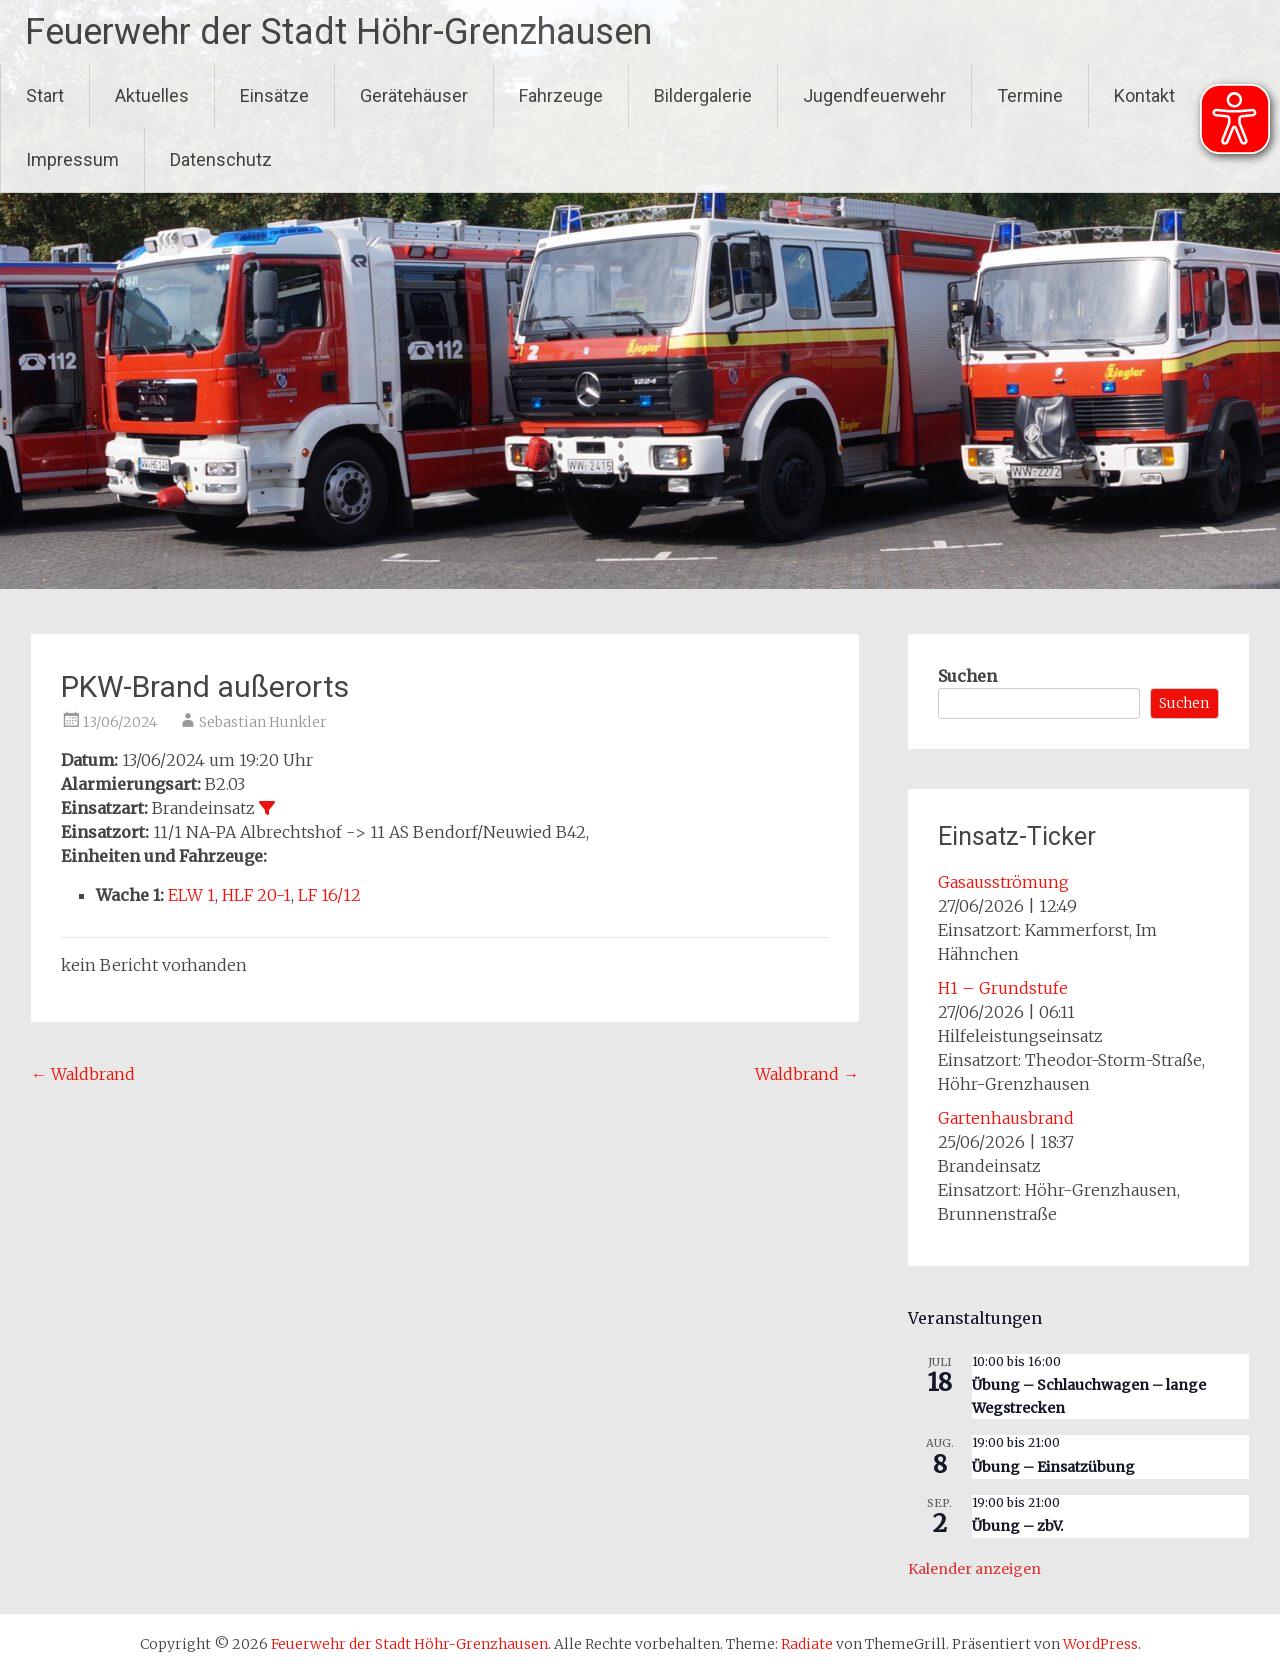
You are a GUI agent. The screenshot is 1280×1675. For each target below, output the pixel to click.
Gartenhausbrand (1006, 1118)
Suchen (967, 676)
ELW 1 (191, 895)
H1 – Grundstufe (1003, 988)
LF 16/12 (329, 895)
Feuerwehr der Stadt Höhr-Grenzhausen (338, 32)
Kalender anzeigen (974, 1569)
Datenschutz (221, 159)
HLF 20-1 (256, 895)
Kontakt (1144, 95)
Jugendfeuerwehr (874, 95)
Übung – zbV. (1017, 1526)
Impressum (72, 159)
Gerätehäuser (414, 95)
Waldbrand (83, 1074)
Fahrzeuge (561, 95)
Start (45, 95)
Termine (1030, 95)
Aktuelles (152, 95)
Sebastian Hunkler (263, 722)
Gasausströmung (1003, 882)
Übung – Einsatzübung (1053, 1467)
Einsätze (274, 95)
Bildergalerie (703, 95)
